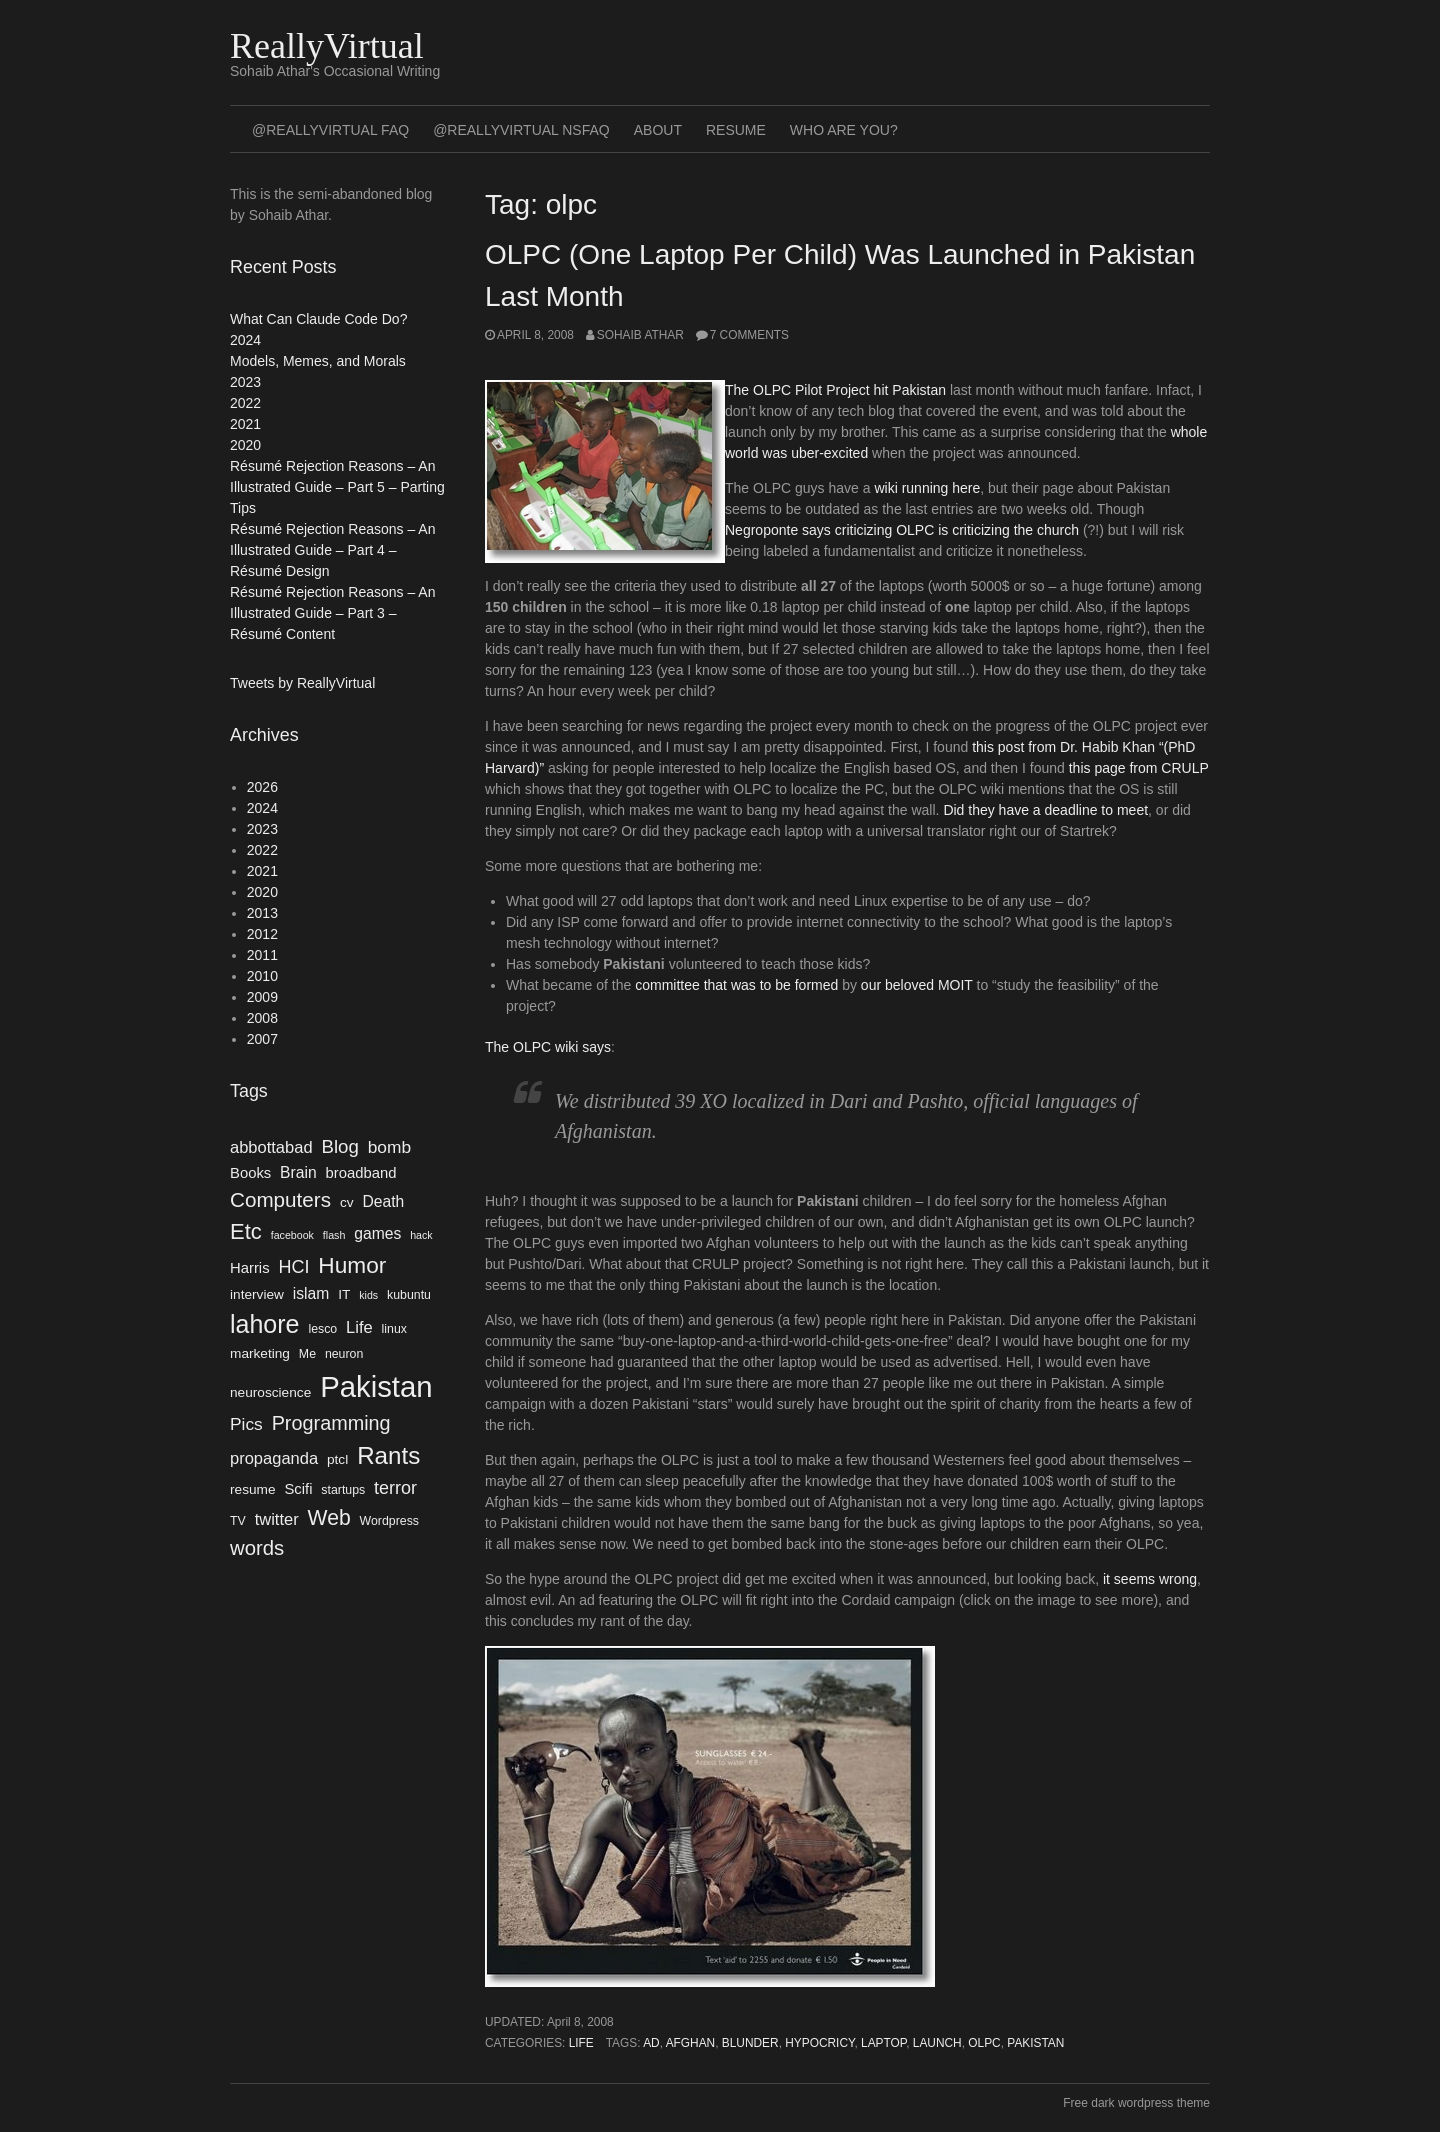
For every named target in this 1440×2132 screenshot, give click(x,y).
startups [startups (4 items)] (343, 1490)
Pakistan (1035, 2043)
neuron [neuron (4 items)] (344, 1354)
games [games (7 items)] (377, 1233)
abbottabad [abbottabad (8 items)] (271, 1147)
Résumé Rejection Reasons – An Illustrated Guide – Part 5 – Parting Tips (337, 487)
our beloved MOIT (917, 985)
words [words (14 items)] (257, 1548)
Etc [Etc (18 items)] (246, 1231)
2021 (245, 424)
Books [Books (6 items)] (250, 1173)
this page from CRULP (1139, 768)
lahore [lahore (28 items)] (265, 1324)
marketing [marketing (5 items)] (260, 1353)
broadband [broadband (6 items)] (361, 1173)
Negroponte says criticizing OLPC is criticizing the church (902, 530)
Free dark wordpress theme (1136, 2103)
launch (937, 2043)
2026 (262, 787)
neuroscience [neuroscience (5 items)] (270, 1392)
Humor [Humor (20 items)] (352, 1265)
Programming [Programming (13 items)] (331, 1423)
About (658, 130)
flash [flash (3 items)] (334, 1235)
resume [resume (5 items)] (253, 1489)
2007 (262, 1039)
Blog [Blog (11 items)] (339, 1146)
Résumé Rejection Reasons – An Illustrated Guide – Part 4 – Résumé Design (332, 550)
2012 (262, 934)
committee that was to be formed (736, 985)
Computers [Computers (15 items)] (280, 1199)
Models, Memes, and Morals (318, 361)
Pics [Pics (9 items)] (246, 1424)
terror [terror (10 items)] (395, 1488)
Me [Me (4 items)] (307, 1354)
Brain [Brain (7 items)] (298, 1172)
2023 (245, 382)
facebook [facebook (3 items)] (292, 1235)
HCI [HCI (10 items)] (293, 1267)
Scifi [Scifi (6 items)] (298, 1489)
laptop (883, 2043)
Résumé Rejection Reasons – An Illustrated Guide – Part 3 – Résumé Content (332, 613)
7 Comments (749, 335)
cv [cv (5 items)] (347, 1202)
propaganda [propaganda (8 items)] (274, 1458)
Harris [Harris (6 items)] (250, 1268)
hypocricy (819, 2043)
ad (651, 2043)
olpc (984, 2043)
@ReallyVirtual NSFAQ (521, 130)
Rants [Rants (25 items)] (388, 1455)
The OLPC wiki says (548, 1047)
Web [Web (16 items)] (329, 1517)
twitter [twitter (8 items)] (277, 1519)
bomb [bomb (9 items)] (389, 1147)
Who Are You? (844, 130)
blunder (750, 2043)
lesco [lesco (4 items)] (322, 1329)
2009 (262, 997)
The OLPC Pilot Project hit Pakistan (835, 390)
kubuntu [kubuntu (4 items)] (409, 1295)
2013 (262, 913)
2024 (245, 340)
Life (581, 2043)
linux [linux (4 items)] (394, 1329)
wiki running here (927, 488)
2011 (262, 955)
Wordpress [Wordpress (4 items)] (389, 1521)
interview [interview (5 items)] (257, 1294)
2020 (245, 445)
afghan (691, 2043)
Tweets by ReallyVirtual (302, 683)
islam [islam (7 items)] (311, 1293)
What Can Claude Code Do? (318, 319)
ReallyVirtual (327, 46)
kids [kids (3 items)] (368, 1295)
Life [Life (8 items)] (359, 1327)
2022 (245, 403)
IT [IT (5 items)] (344, 1294)
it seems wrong (1150, 1579)
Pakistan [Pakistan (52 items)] (376, 1386)
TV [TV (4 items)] (238, 1521)
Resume (736, 130)
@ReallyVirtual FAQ (330, 130)
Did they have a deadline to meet (1045, 810)
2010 (262, 976)
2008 (262, 1018)
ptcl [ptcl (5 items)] (337, 1459)
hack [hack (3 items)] (421, 1235)
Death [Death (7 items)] (383, 1201)
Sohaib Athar (640, 335)
